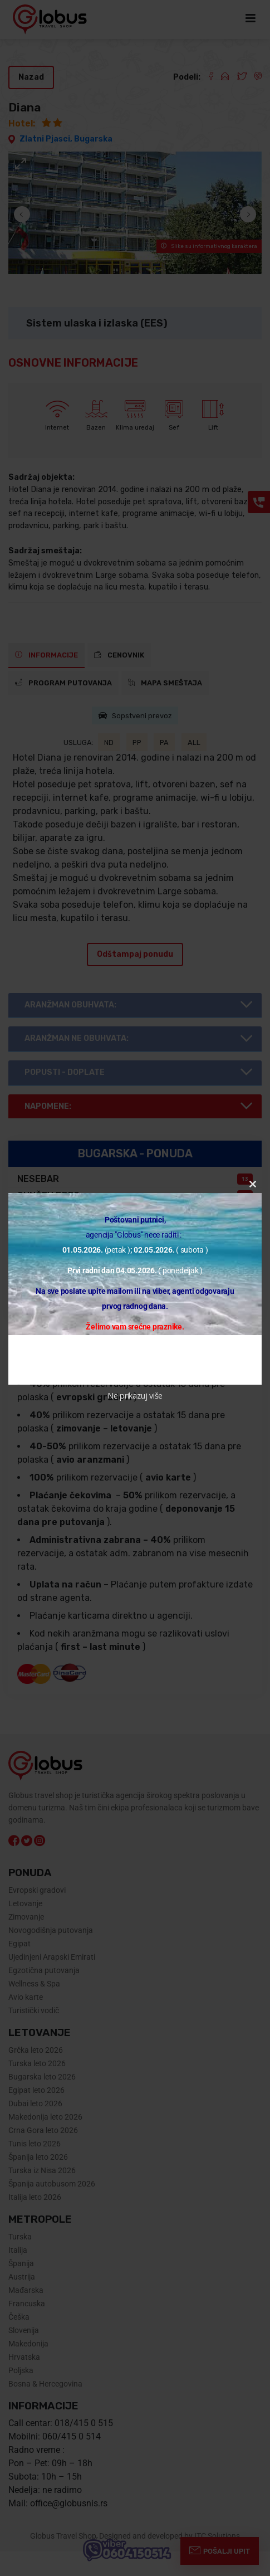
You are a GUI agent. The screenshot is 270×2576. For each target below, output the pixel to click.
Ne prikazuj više (135, 1395)
